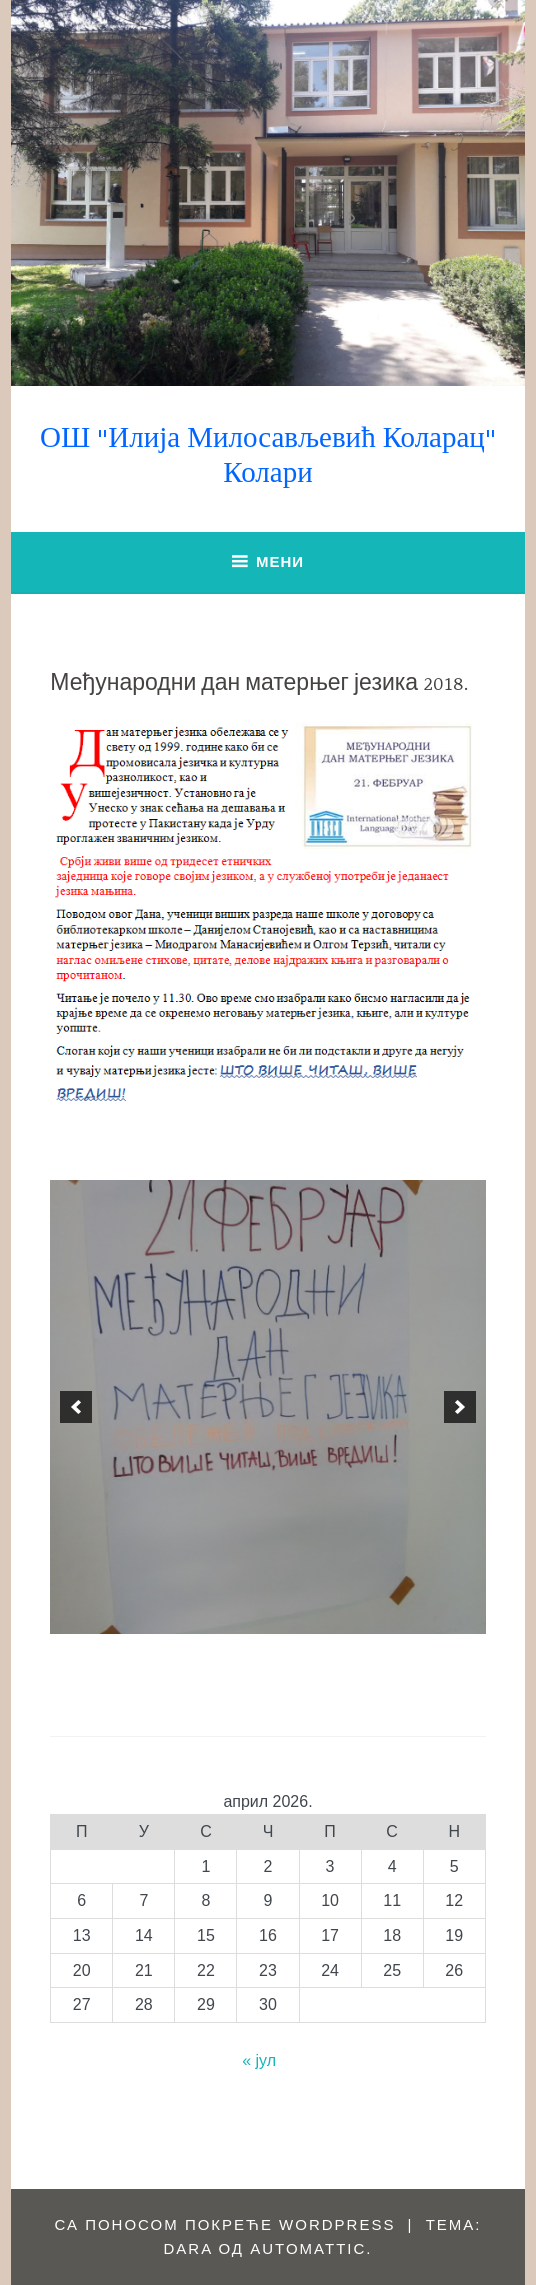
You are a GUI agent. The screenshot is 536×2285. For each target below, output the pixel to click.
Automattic (308, 2248)
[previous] (76, 1407)
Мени (280, 561)
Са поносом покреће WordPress (224, 2224)
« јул (259, 2060)
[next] (460, 1407)
